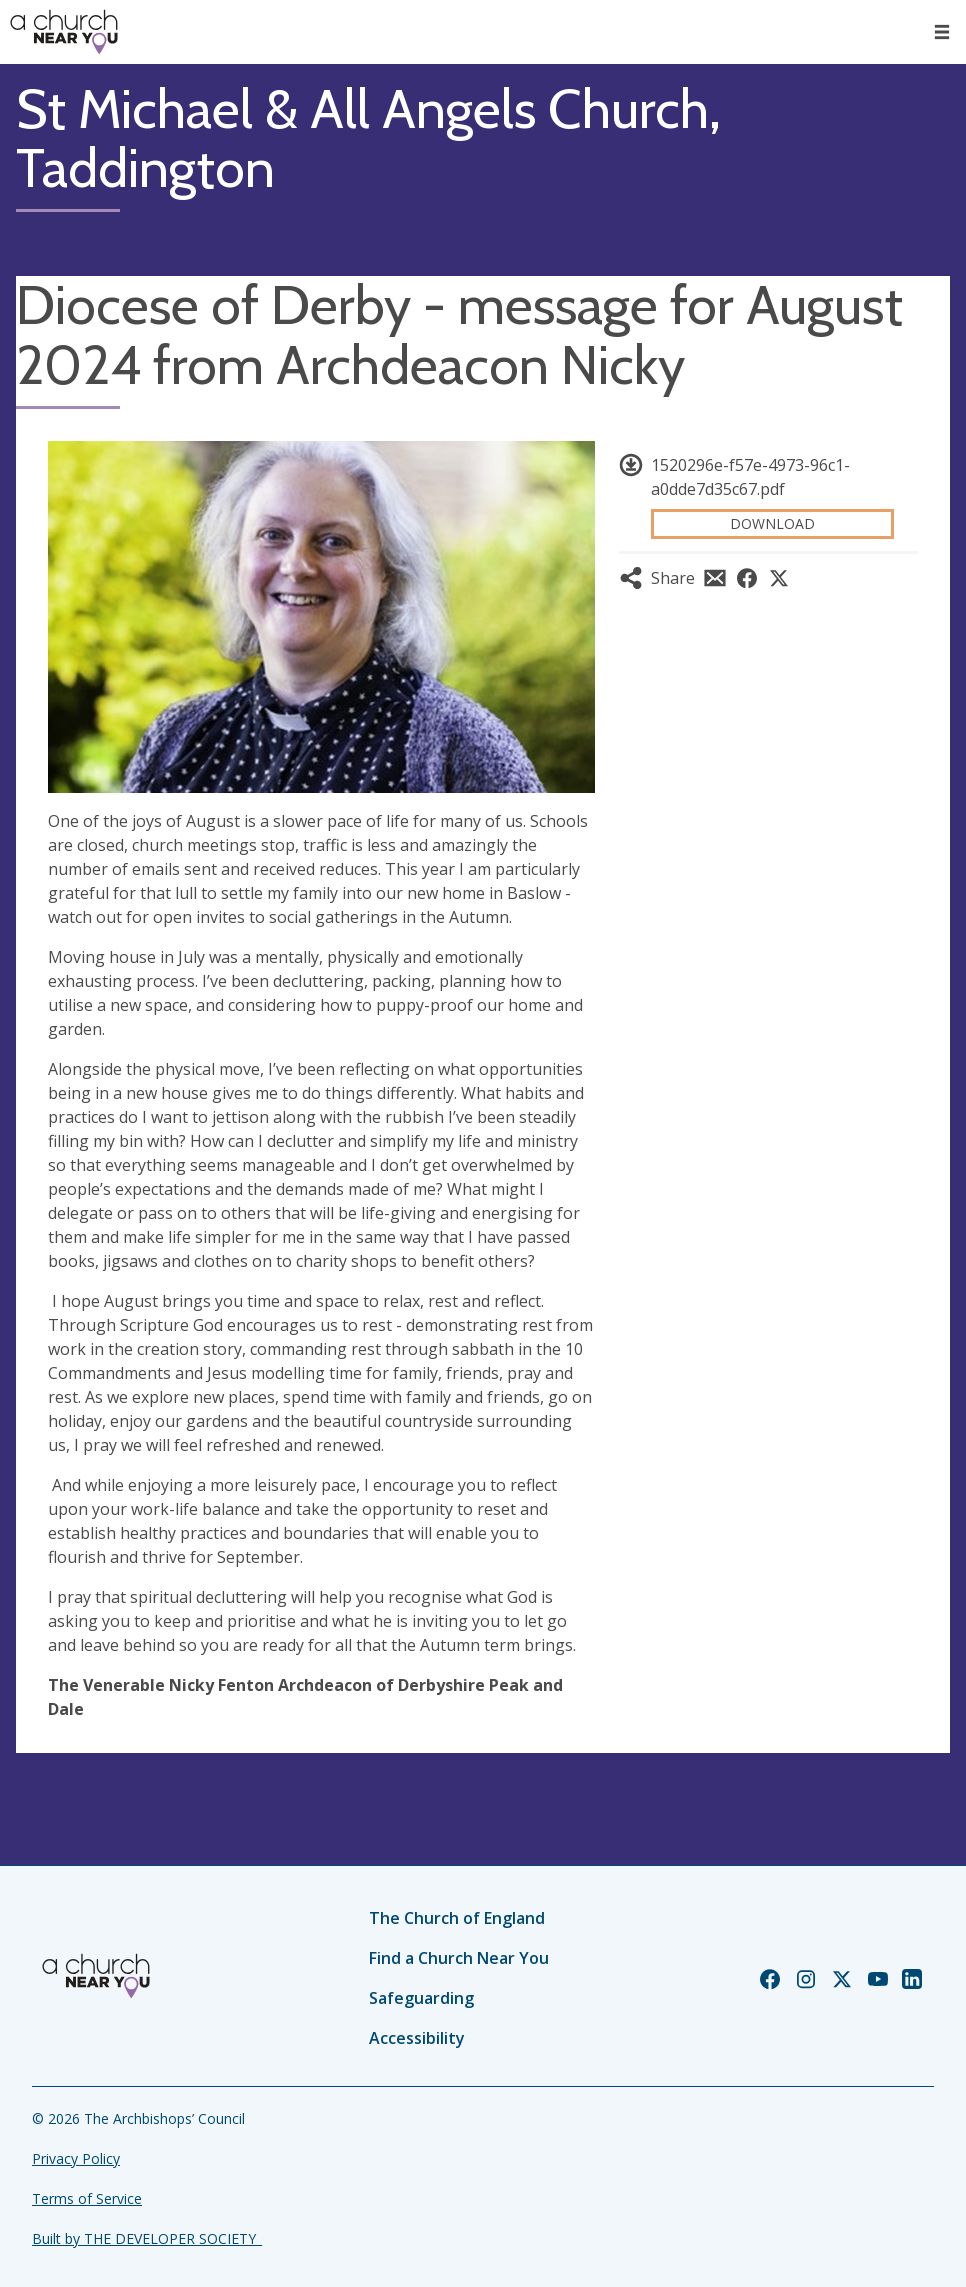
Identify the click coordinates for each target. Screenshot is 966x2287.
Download (772, 523)
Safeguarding (421, 1998)
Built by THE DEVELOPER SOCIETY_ (147, 2238)
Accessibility (417, 2038)
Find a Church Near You (459, 1958)
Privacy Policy (76, 2158)
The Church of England (457, 1918)
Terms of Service (87, 2198)
